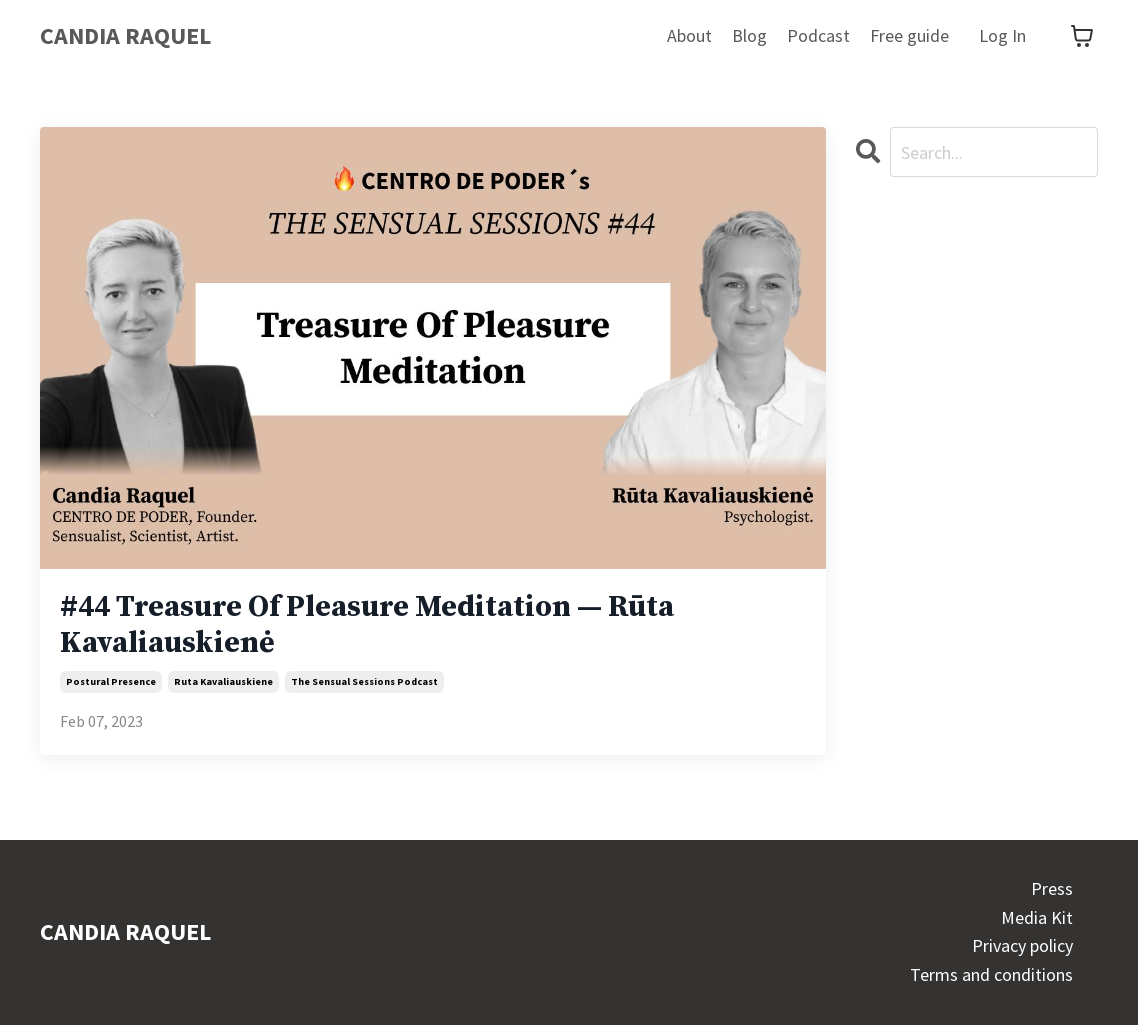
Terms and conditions (991, 974)
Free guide (909, 35)
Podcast (818, 35)
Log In (1002, 35)
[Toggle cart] (1082, 36)
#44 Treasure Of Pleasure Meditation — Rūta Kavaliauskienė (367, 625)
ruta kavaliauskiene (223, 681)
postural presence (111, 681)
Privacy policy (1022, 945)
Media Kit (1037, 917)
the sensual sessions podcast (364, 681)
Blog (749, 35)
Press (1052, 888)
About (689, 35)
